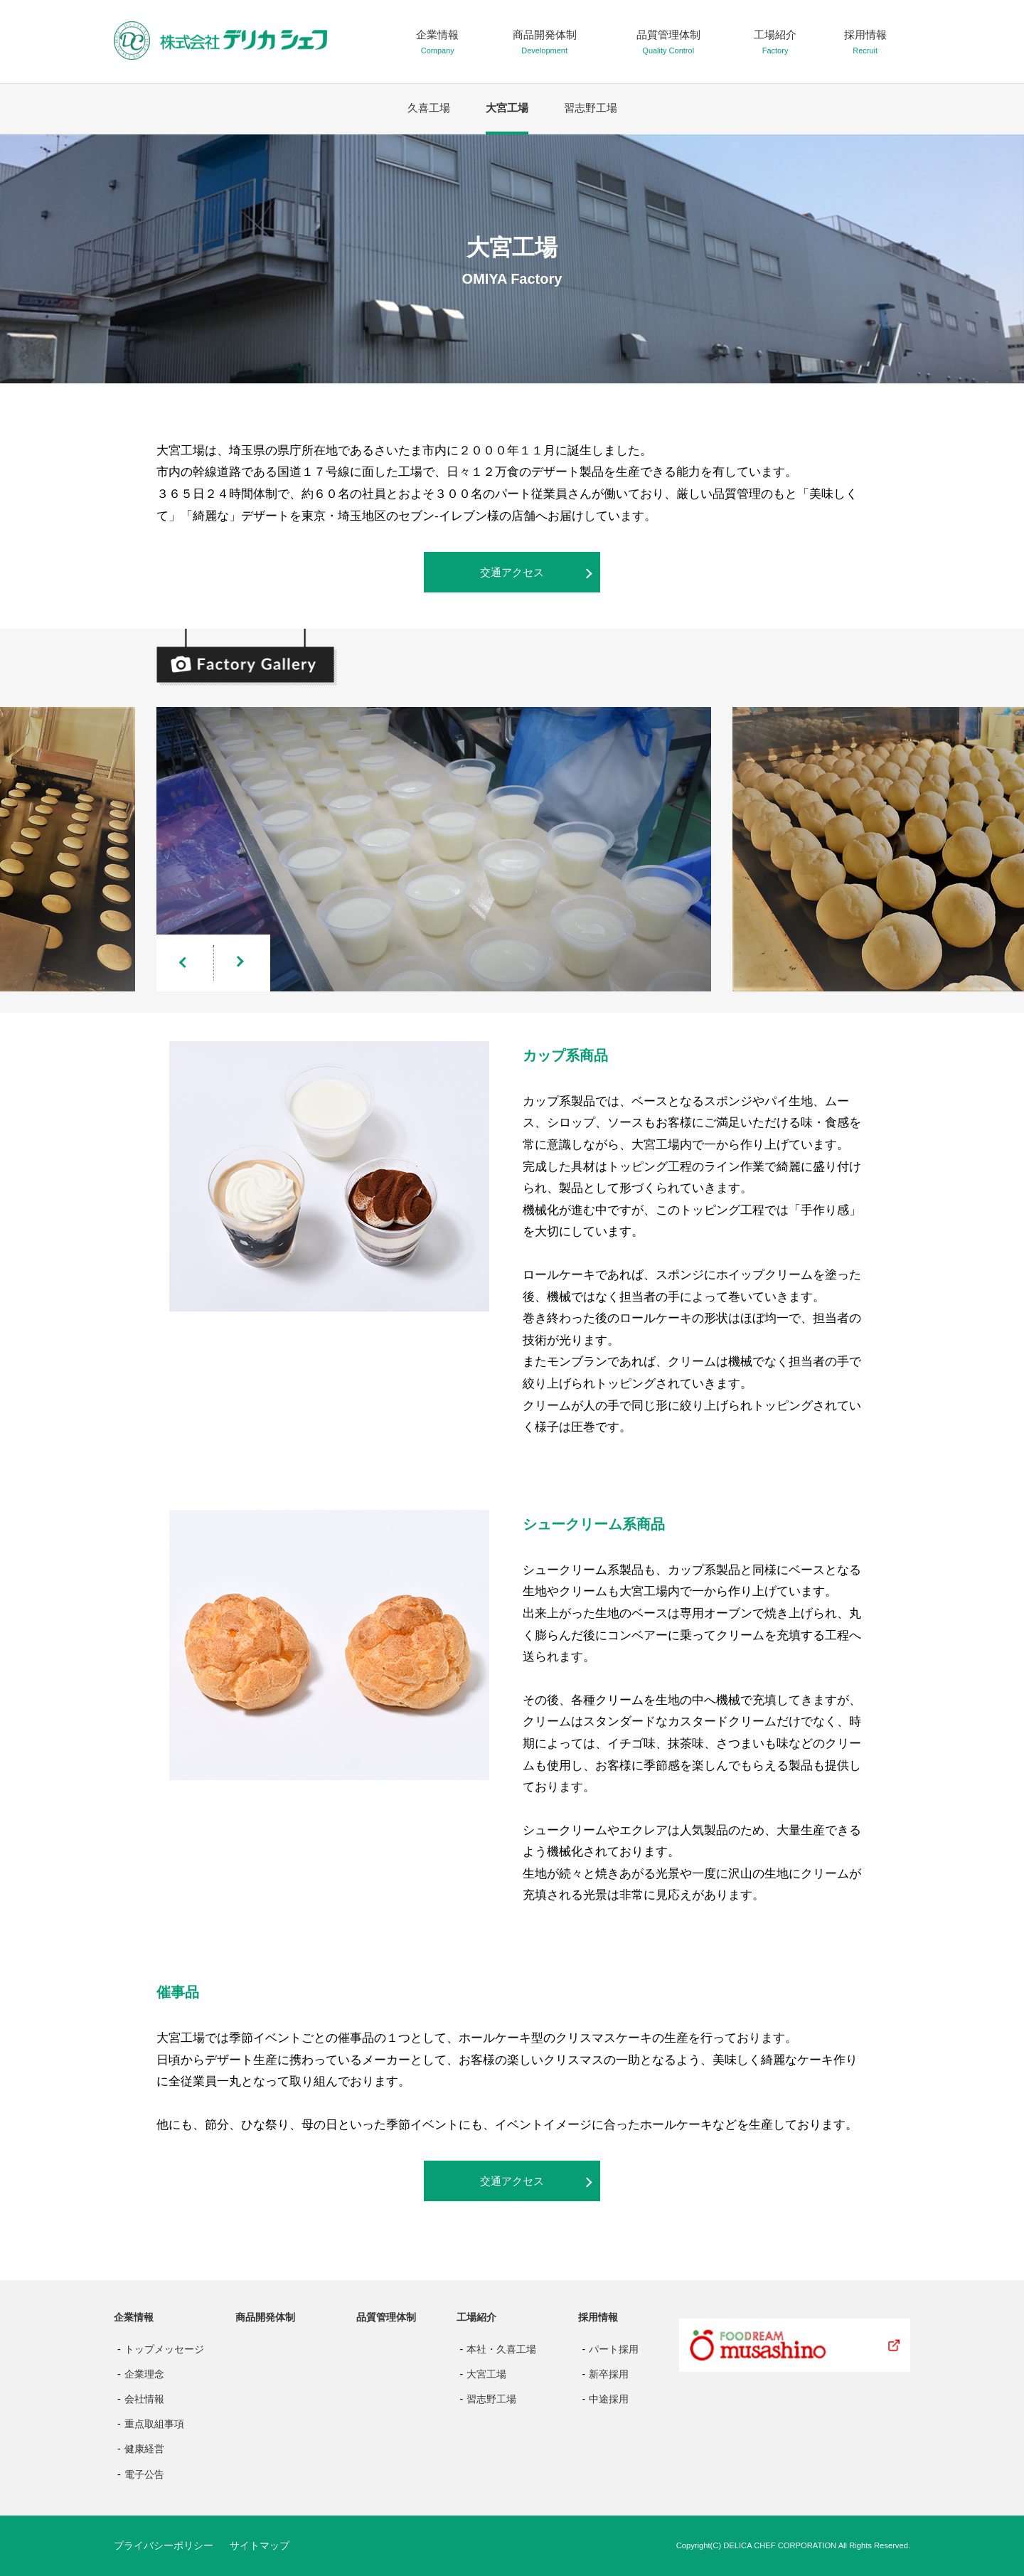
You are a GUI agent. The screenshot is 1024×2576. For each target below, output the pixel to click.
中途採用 (609, 2399)
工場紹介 (476, 2317)
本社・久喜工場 (501, 2349)
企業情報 (134, 2317)
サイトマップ (259, 2545)
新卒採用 (609, 2374)
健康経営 (144, 2448)
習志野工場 (590, 108)
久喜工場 (428, 108)
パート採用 (614, 2349)
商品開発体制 (265, 2317)
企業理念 (144, 2374)
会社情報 (144, 2399)
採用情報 (598, 2317)
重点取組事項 (154, 2423)
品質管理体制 (386, 2317)
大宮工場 (507, 108)
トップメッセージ (164, 2349)
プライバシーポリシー (163, 2545)
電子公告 (144, 2474)
